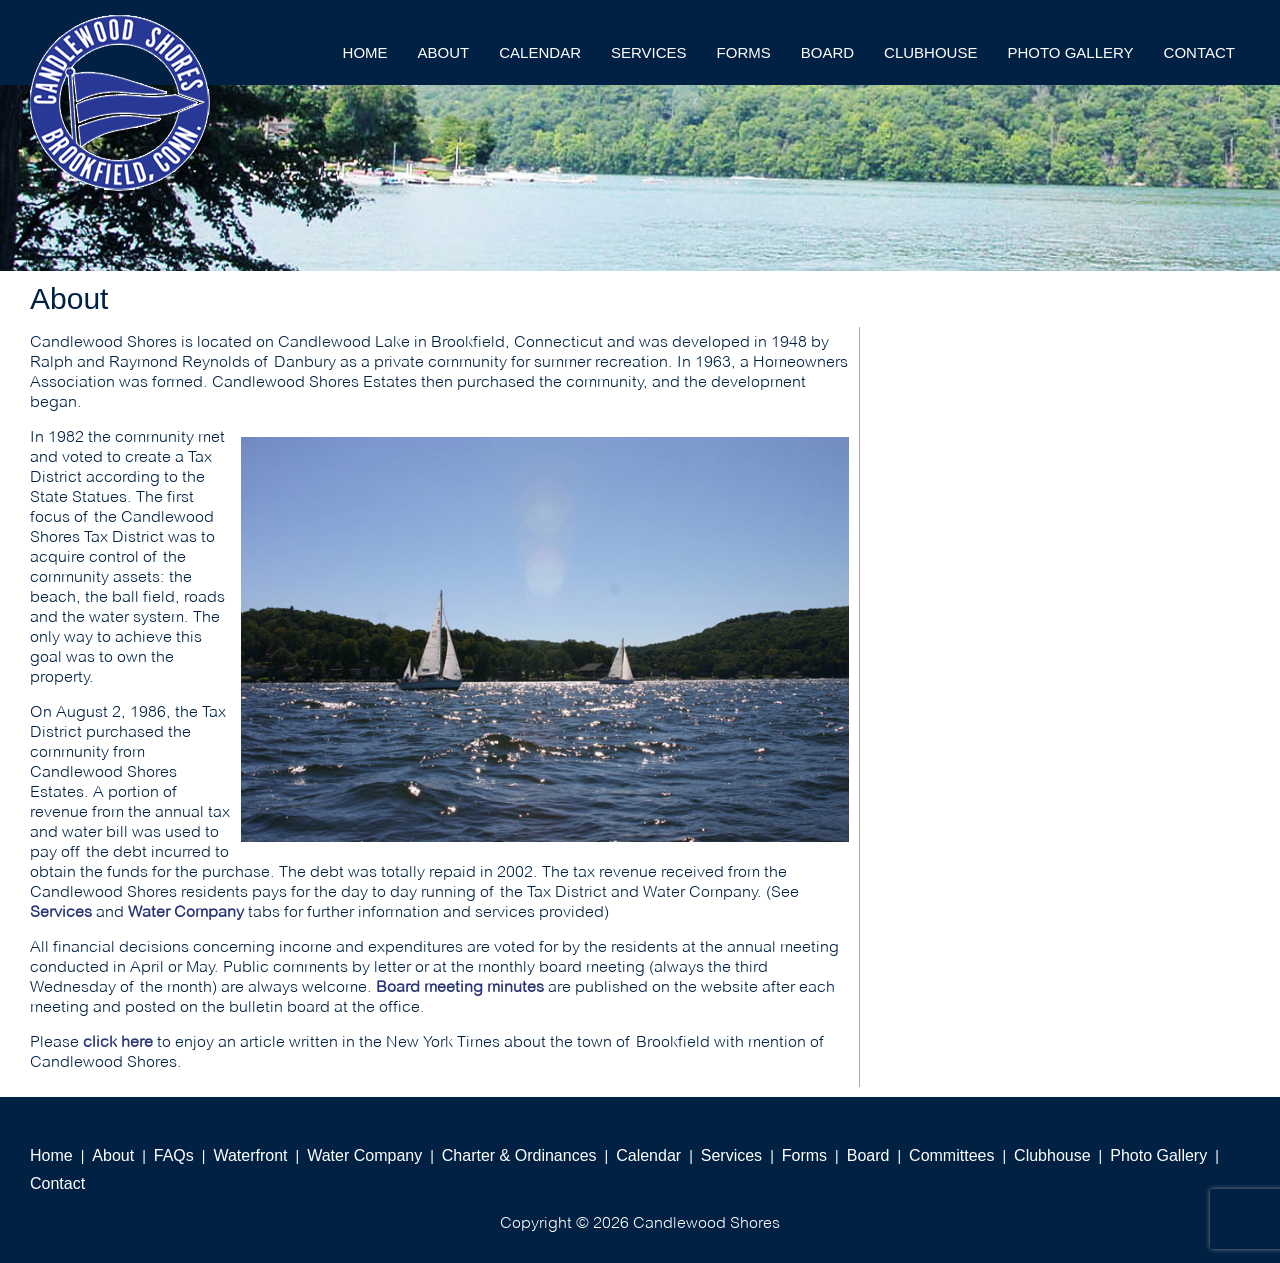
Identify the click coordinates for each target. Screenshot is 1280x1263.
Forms (744, 52)
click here (118, 1041)
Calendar (540, 52)
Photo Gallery (1070, 52)
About (444, 52)
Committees (951, 1155)
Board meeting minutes (460, 986)
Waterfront (250, 1155)
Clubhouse (930, 52)
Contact (1199, 52)
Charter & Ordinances (519, 1155)
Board (827, 52)
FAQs (174, 1155)
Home (365, 52)
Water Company (186, 911)
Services (649, 52)
